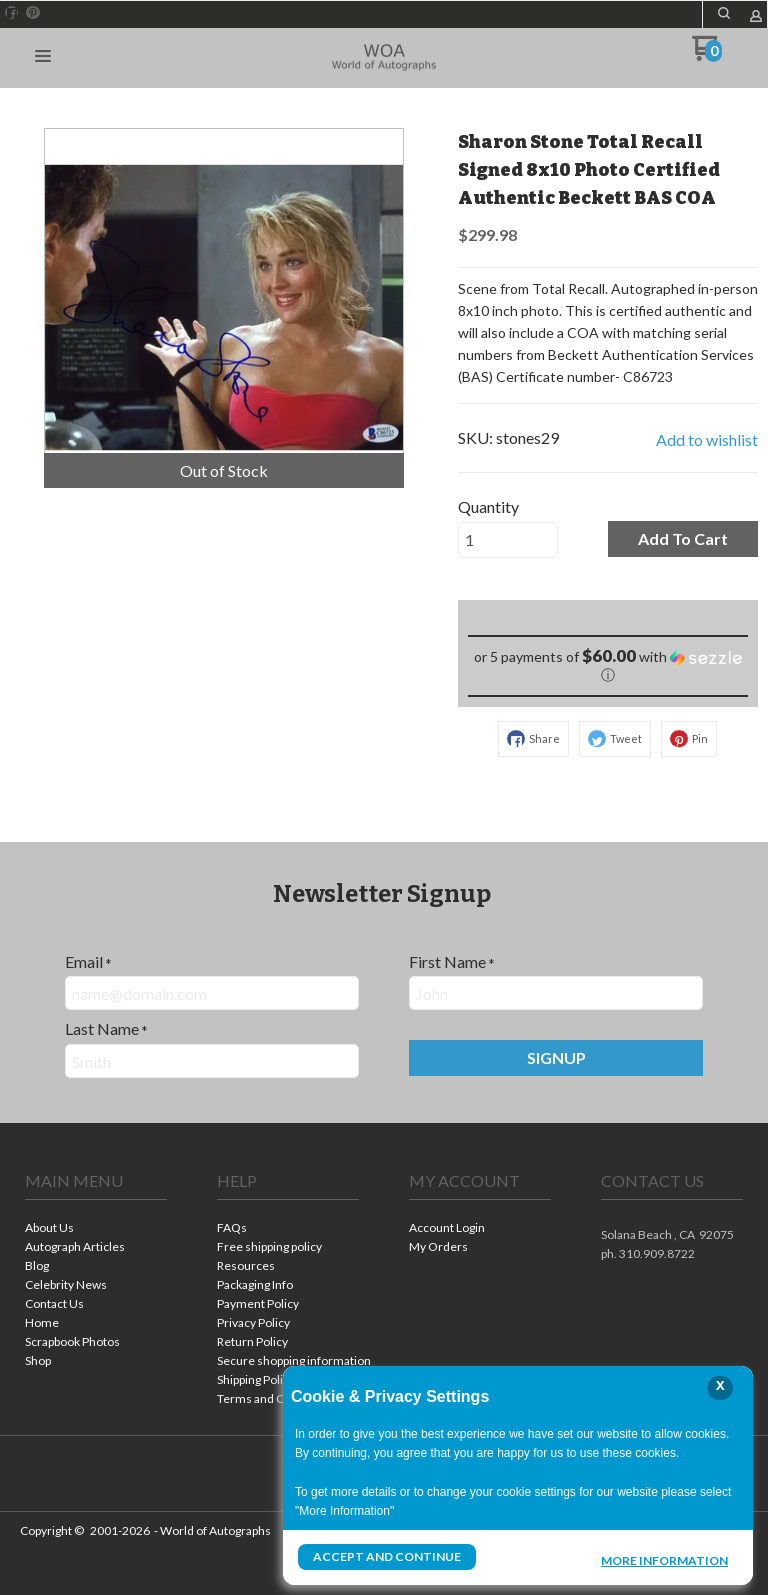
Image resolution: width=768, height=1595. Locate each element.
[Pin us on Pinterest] (33, 13)
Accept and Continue (387, 1556)
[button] (724, 13)
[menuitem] (96, 1229)
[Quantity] (508, 540)
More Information (664, 1559)
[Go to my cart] (706, 55)
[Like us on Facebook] (12, 13)
